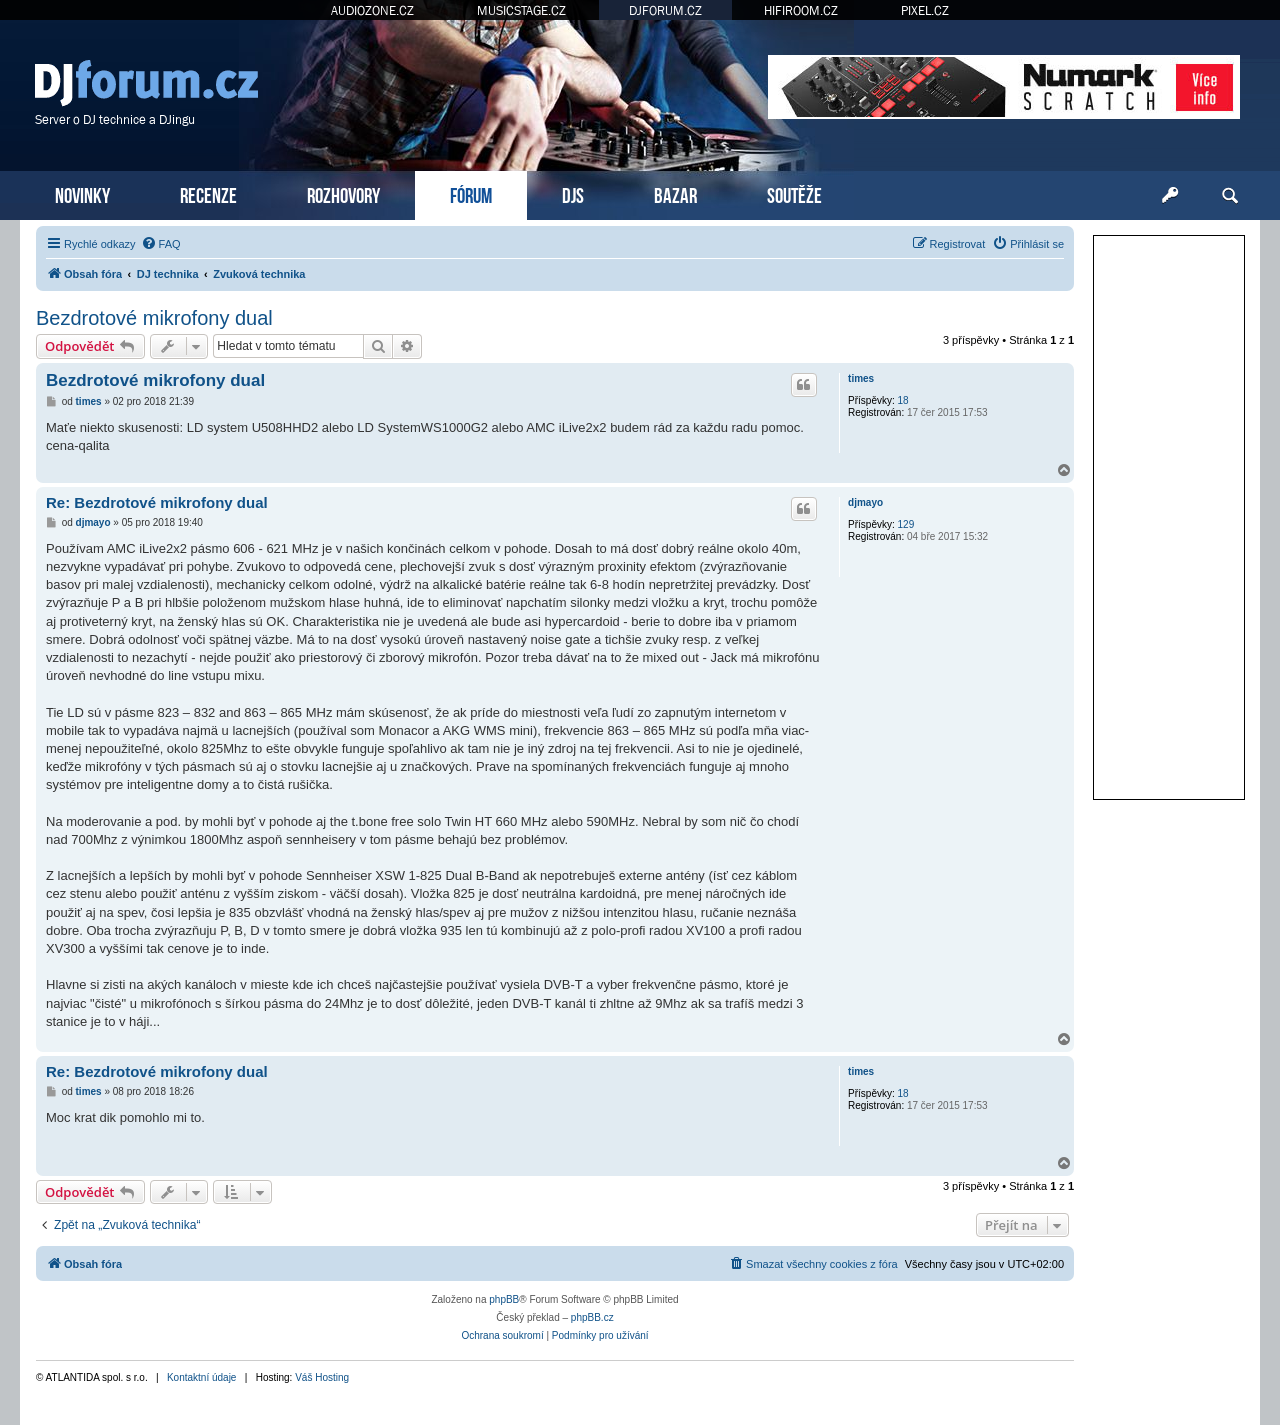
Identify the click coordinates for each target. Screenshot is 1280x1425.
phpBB (504, 1299)
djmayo (865, 502)
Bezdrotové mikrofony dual (154, 318)
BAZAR (675, 193)
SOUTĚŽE (794, 193)
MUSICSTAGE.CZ (521, 10)
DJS (573, 193)
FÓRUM (471, 193)
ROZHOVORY (343, 193)
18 (903, 400)
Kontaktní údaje (202, 1377)
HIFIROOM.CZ (801, 10)
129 (906, 524)
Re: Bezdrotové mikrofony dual (157, 502)
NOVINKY (82, 193)
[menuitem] (161, 244)
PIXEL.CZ (925, 10)
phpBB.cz (592, 1317)
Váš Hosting (322, 1377)
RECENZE (208, 193)
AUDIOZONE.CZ (372, 10)
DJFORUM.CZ (665, 10)
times (861, 378)
